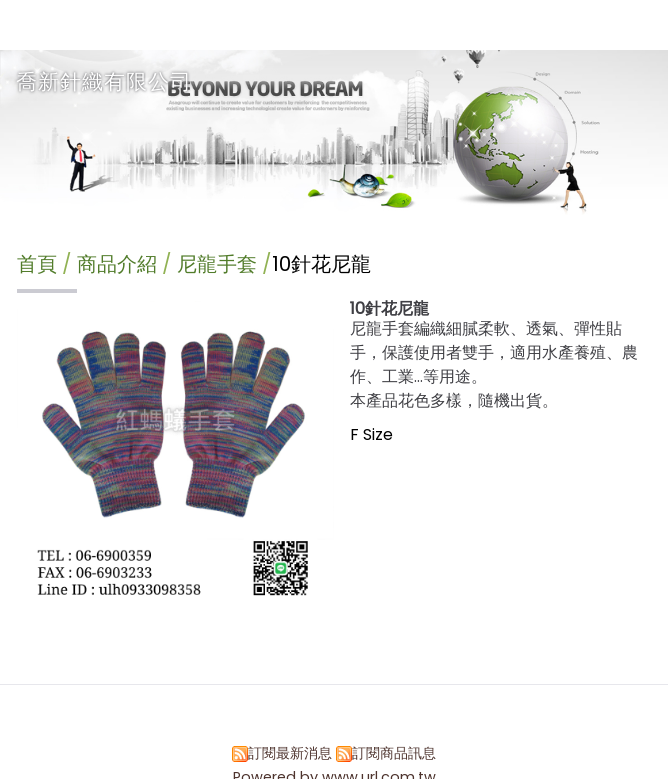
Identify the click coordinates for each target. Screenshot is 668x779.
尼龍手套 (217, 264)
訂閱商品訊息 (394, 753)
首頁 (37, 264)
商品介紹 (119, 264)
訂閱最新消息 (290, 753)
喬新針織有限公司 (104, 81)
